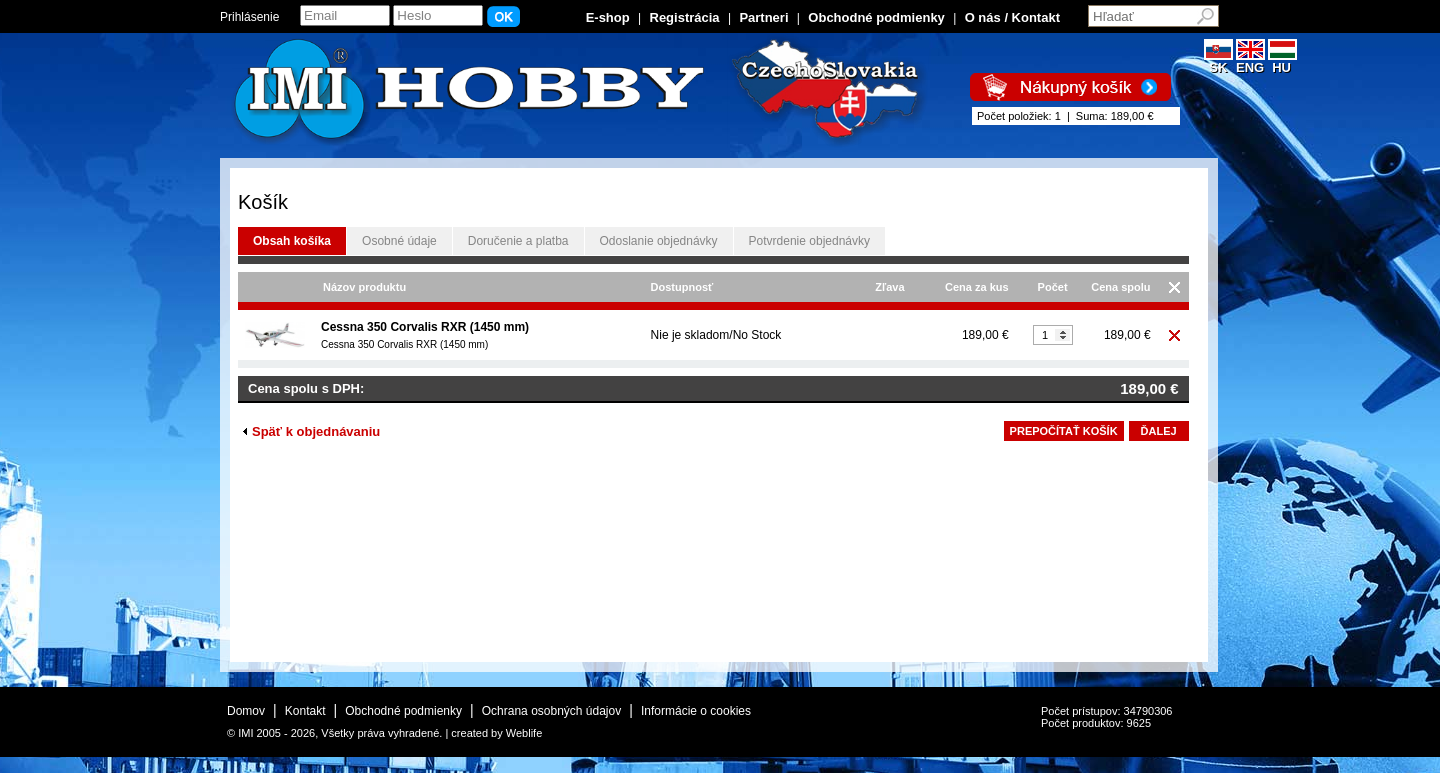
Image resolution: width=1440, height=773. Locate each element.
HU (1282, 61)
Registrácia (685, 17)
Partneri (763, 17)
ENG (1250, 61)
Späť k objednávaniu (311, 431)
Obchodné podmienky (876, 17)
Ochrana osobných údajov (551, 711)
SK (1218, 61)
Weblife (524, 733)
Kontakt (305, 711)
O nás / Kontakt (1012, 17)
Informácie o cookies (696, 711)
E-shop (608, 17)
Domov (246, 711)
